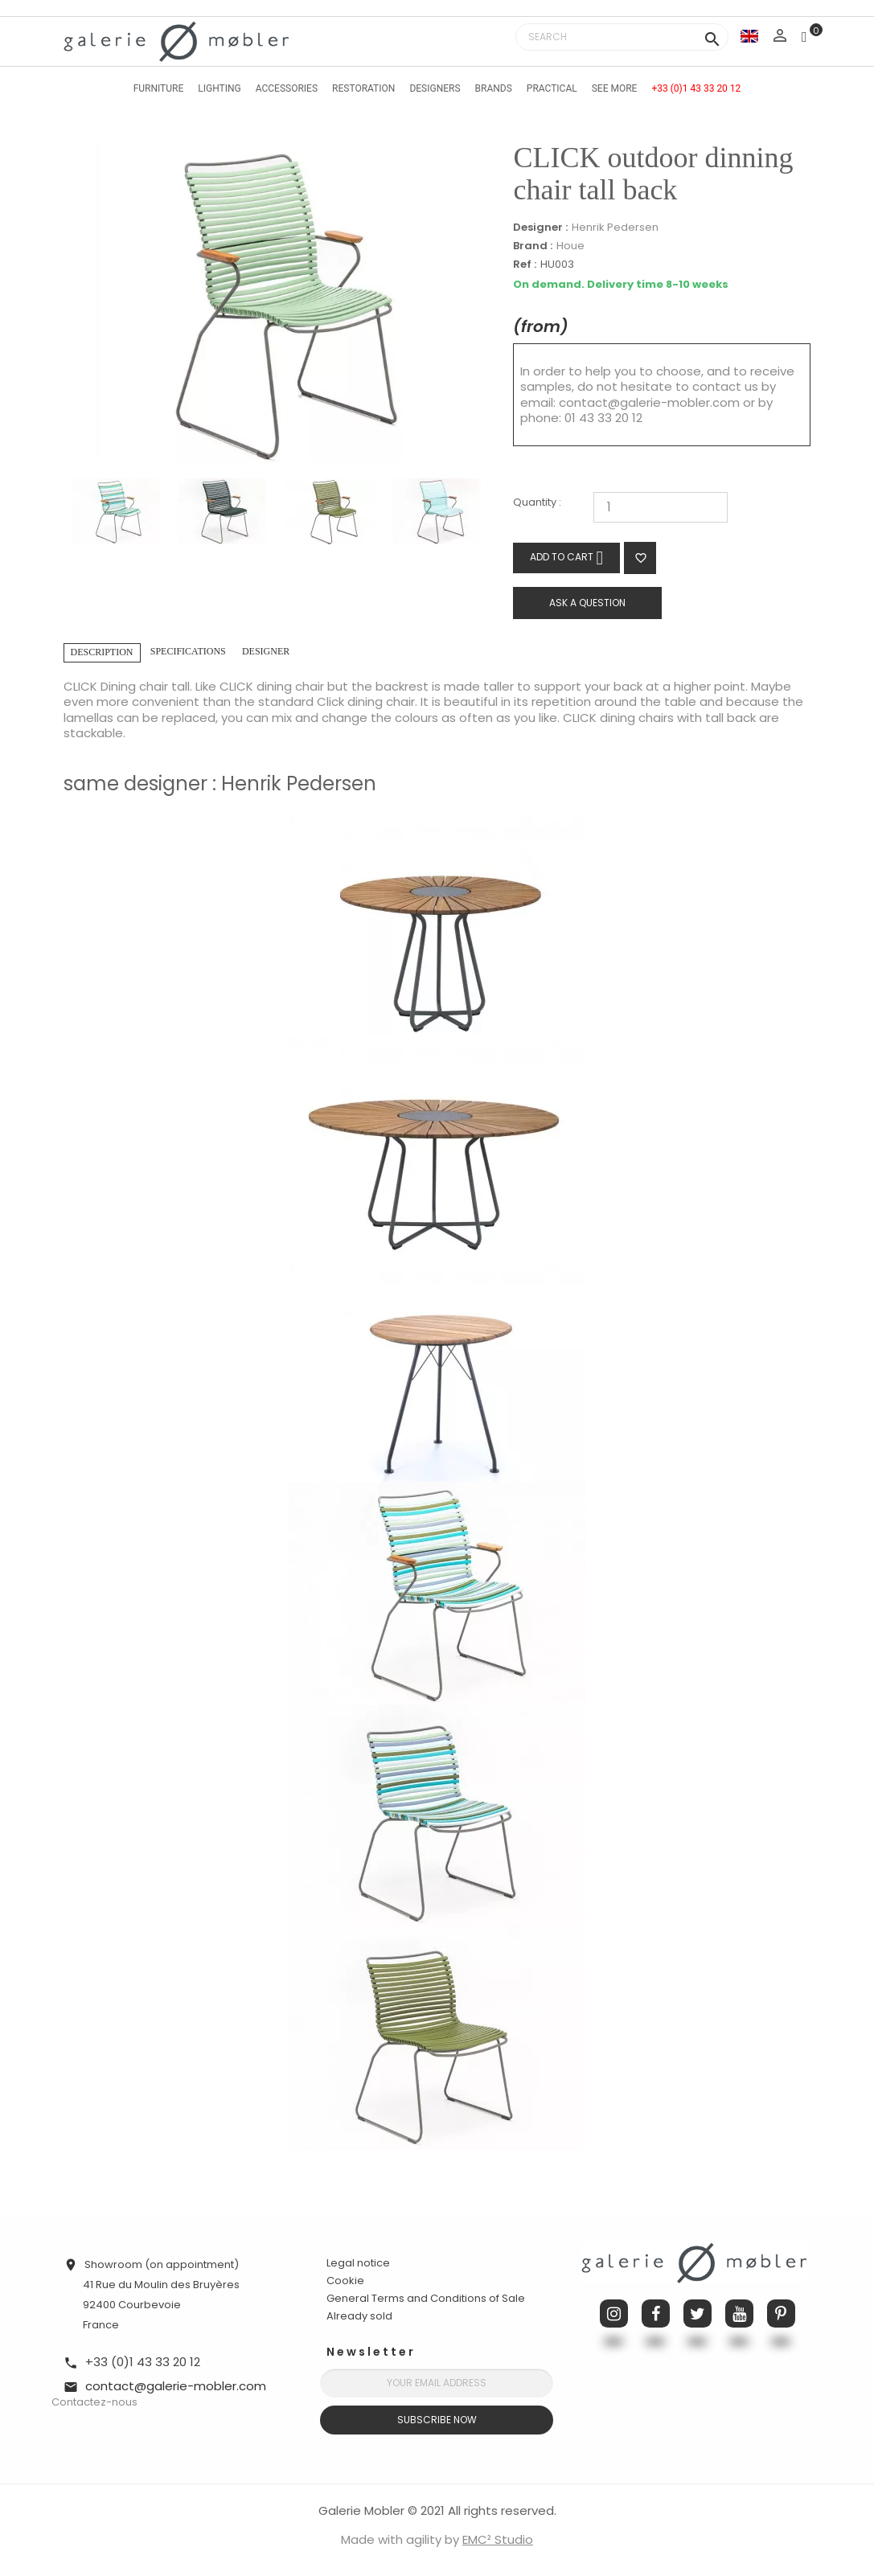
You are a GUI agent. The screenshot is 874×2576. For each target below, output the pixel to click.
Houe (570, 245)
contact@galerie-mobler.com (649, 402)
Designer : (540, 227)
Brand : (532, 246)
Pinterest (781, 2313)
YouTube (739, 2313)
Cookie (345, 2281)
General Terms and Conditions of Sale (425, 2298)
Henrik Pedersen (615, 227)
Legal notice (358, 2262)
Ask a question (587, 602)
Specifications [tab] (188, 651)
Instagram (614, 2313)
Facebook (656, 2313)
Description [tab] (102, 652)
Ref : (524, 265)
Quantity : (537, 503)
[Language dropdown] (749, 36)
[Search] (621, 37)
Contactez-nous (94, 2402)
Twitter (697, 2313)
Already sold (359, 2316)
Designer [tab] (265, 651)
